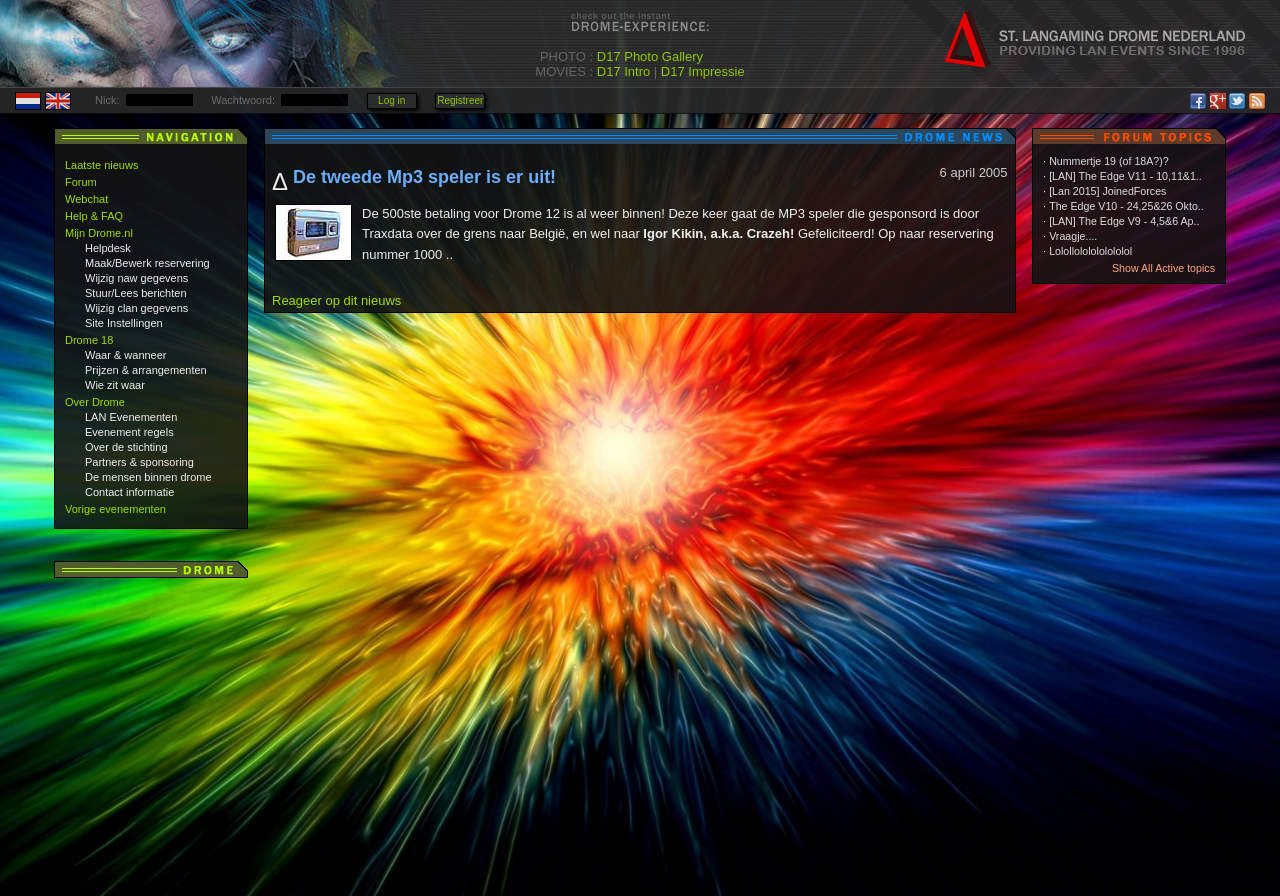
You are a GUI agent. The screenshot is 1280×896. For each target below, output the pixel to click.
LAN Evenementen (131, 417)
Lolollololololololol (1090, 251)
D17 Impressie (703, 71)
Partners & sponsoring (139, 462)
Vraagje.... (1073, 236)
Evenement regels (129, 432)
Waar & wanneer (126, 355)
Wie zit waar (115, 385)
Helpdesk (108, 248)
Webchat (86, 199)
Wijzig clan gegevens (136, 308)
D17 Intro (623, 71)
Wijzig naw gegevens (136, 278)
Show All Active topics (1163, 268)
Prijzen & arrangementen (146, 370)
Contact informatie (129, 492)
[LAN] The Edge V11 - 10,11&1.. (1125, 176)
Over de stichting (126, 447)
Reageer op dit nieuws (336, 300)
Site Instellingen (124, 323)
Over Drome (95, 402)
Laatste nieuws (101, 165)
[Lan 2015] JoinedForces (1107, 191)
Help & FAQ (94, 216)
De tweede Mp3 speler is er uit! (424, 177)
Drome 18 (89, 340)
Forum (81, 182)
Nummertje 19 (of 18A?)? (1109, 161)
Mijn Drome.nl (99, 233)
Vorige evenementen (115, 509)
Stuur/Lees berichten (136, 293)
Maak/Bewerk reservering (147, 263)
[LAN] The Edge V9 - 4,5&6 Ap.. (1124, 221)
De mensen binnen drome (148, 477)
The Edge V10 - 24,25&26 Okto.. (1126, 206)
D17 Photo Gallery (650, 56)
